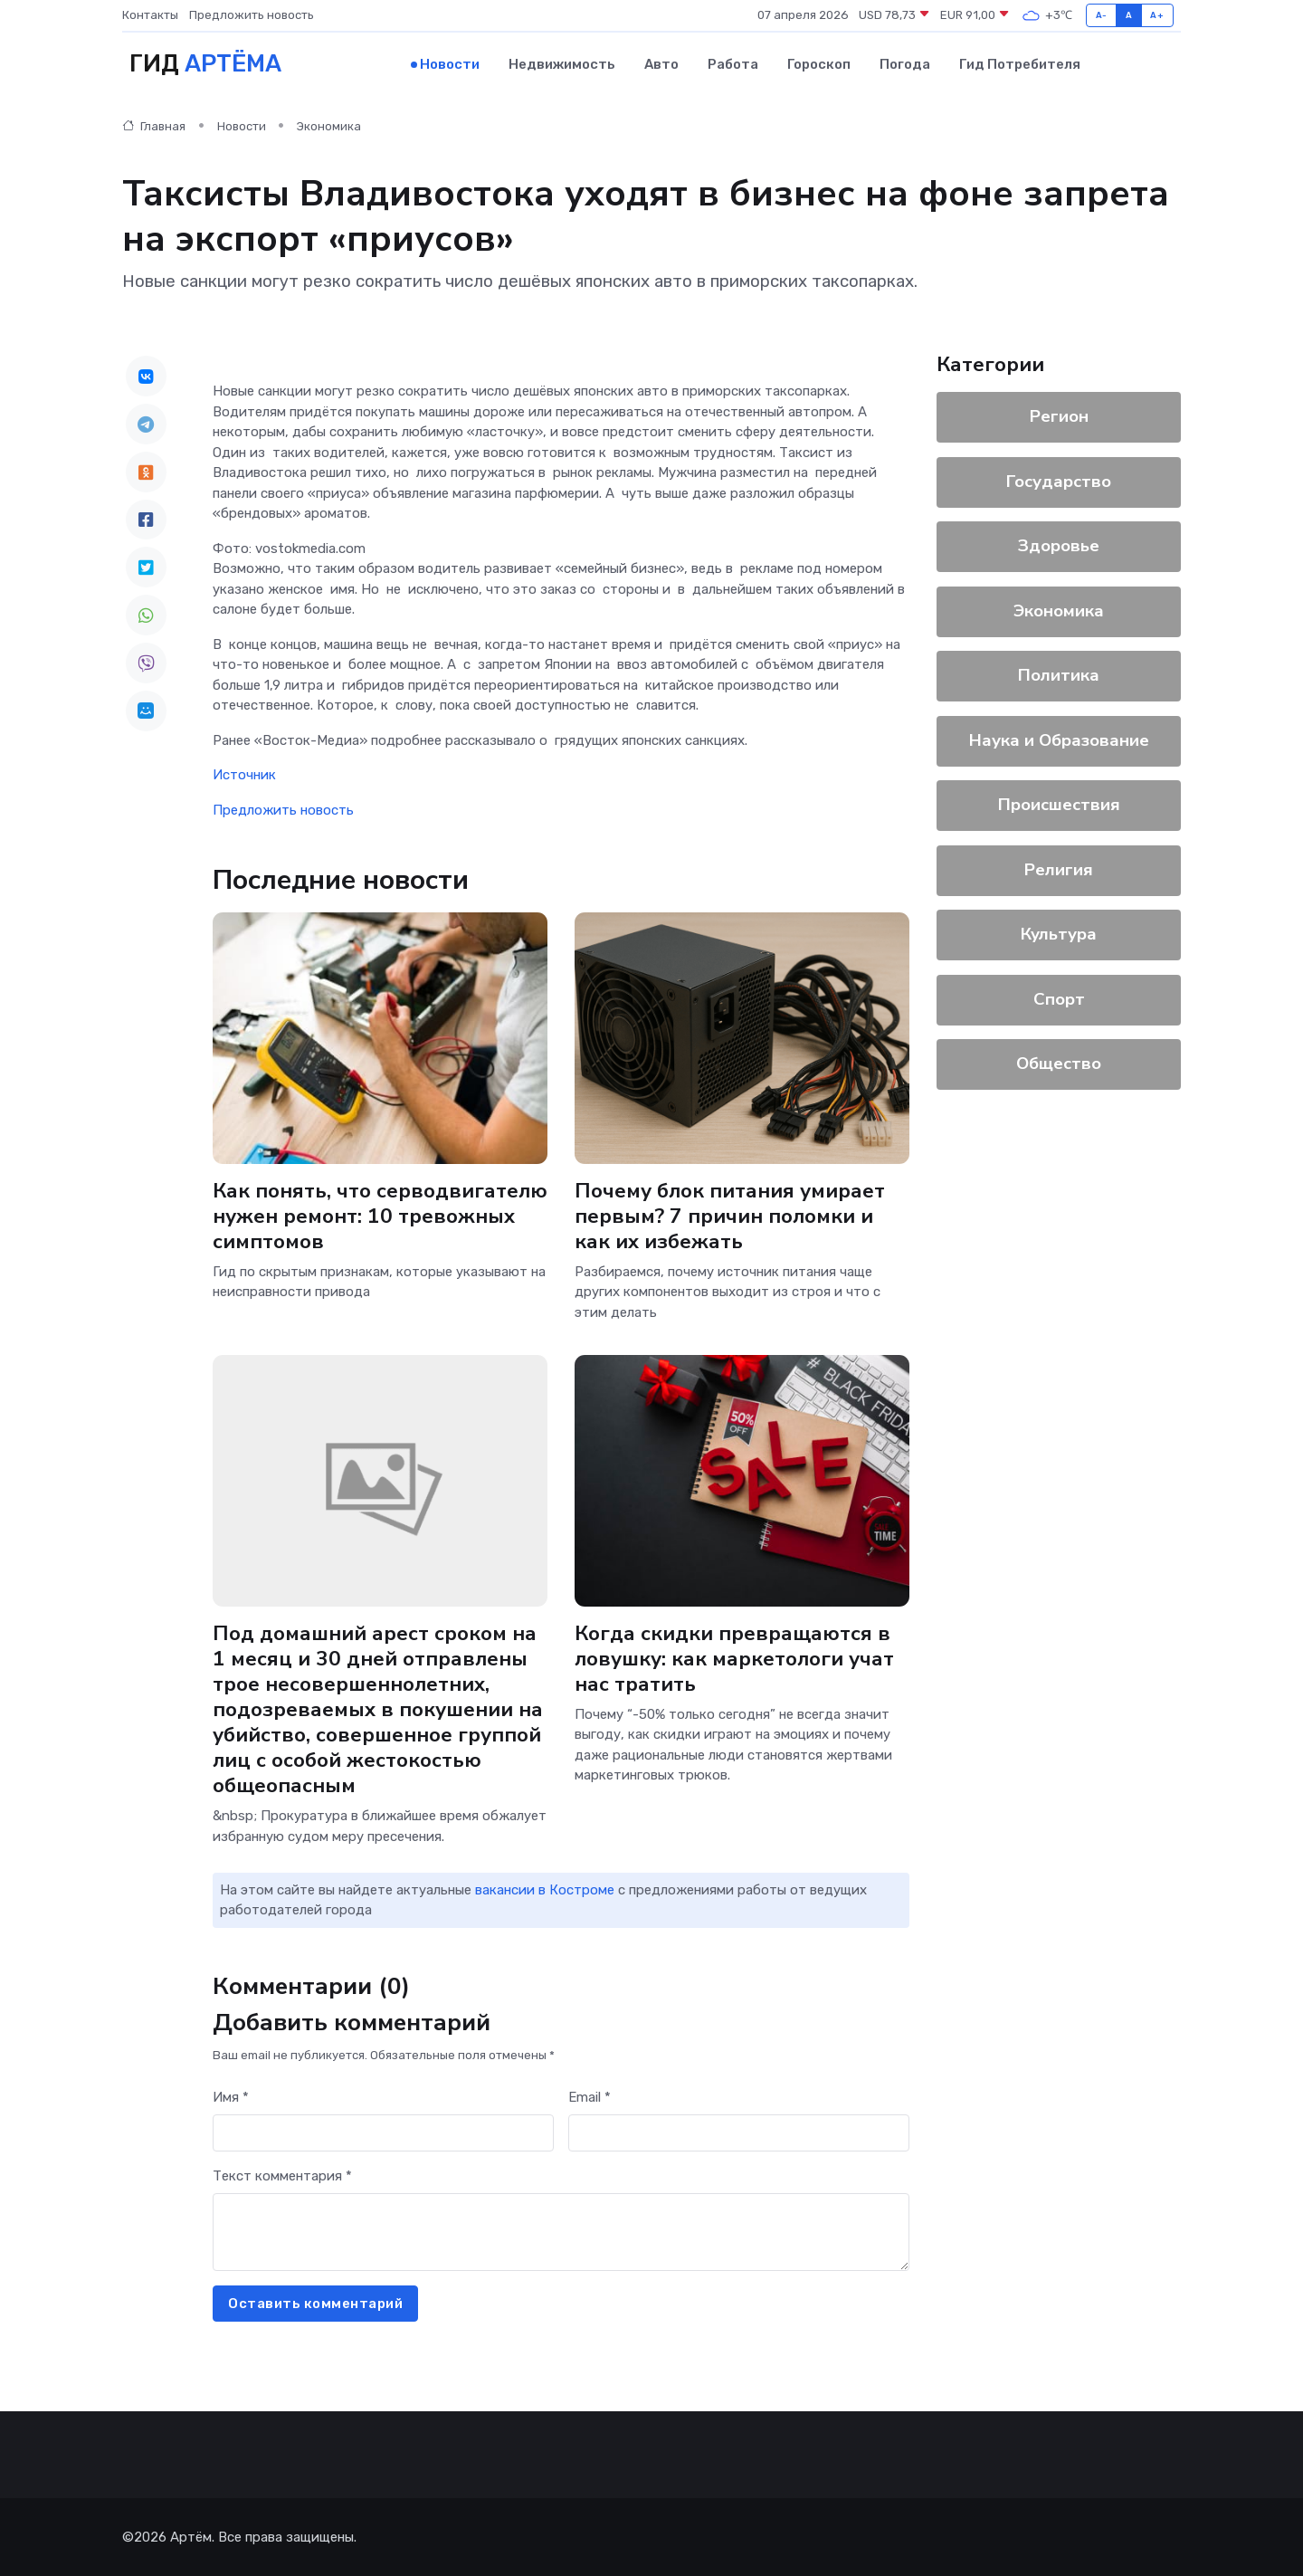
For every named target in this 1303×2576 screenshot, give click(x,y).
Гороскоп (819, 64)
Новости (450, 64)
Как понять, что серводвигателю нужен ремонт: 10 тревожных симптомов (380, 1215)
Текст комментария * (282, 2176)
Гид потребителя (1019, 64)
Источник (244, 775)
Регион (1059, 416)
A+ (1157, 15)
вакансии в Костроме (544, 1890)
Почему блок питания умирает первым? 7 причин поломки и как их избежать (730, 1215)
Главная (153, 126)
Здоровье (1058, 546)
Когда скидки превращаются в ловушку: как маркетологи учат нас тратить (734, 1658)
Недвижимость (562, 64)
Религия (1058, 870)
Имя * (231, 2097)
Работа (733, 64)
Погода (905, 64)
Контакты (150, 15)
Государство (1058, 481)
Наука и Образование (1059, 740)
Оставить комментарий (315, 2303)
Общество (1058, 1063)
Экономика (329, 126)
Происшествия (1059, 804)
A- (1102, 15)
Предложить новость (251, 15)
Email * (589, 2097)
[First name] (383, 2132)
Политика (1058, 675)
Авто (661, 64)
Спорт (1059, 999)
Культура (1059, 934)
